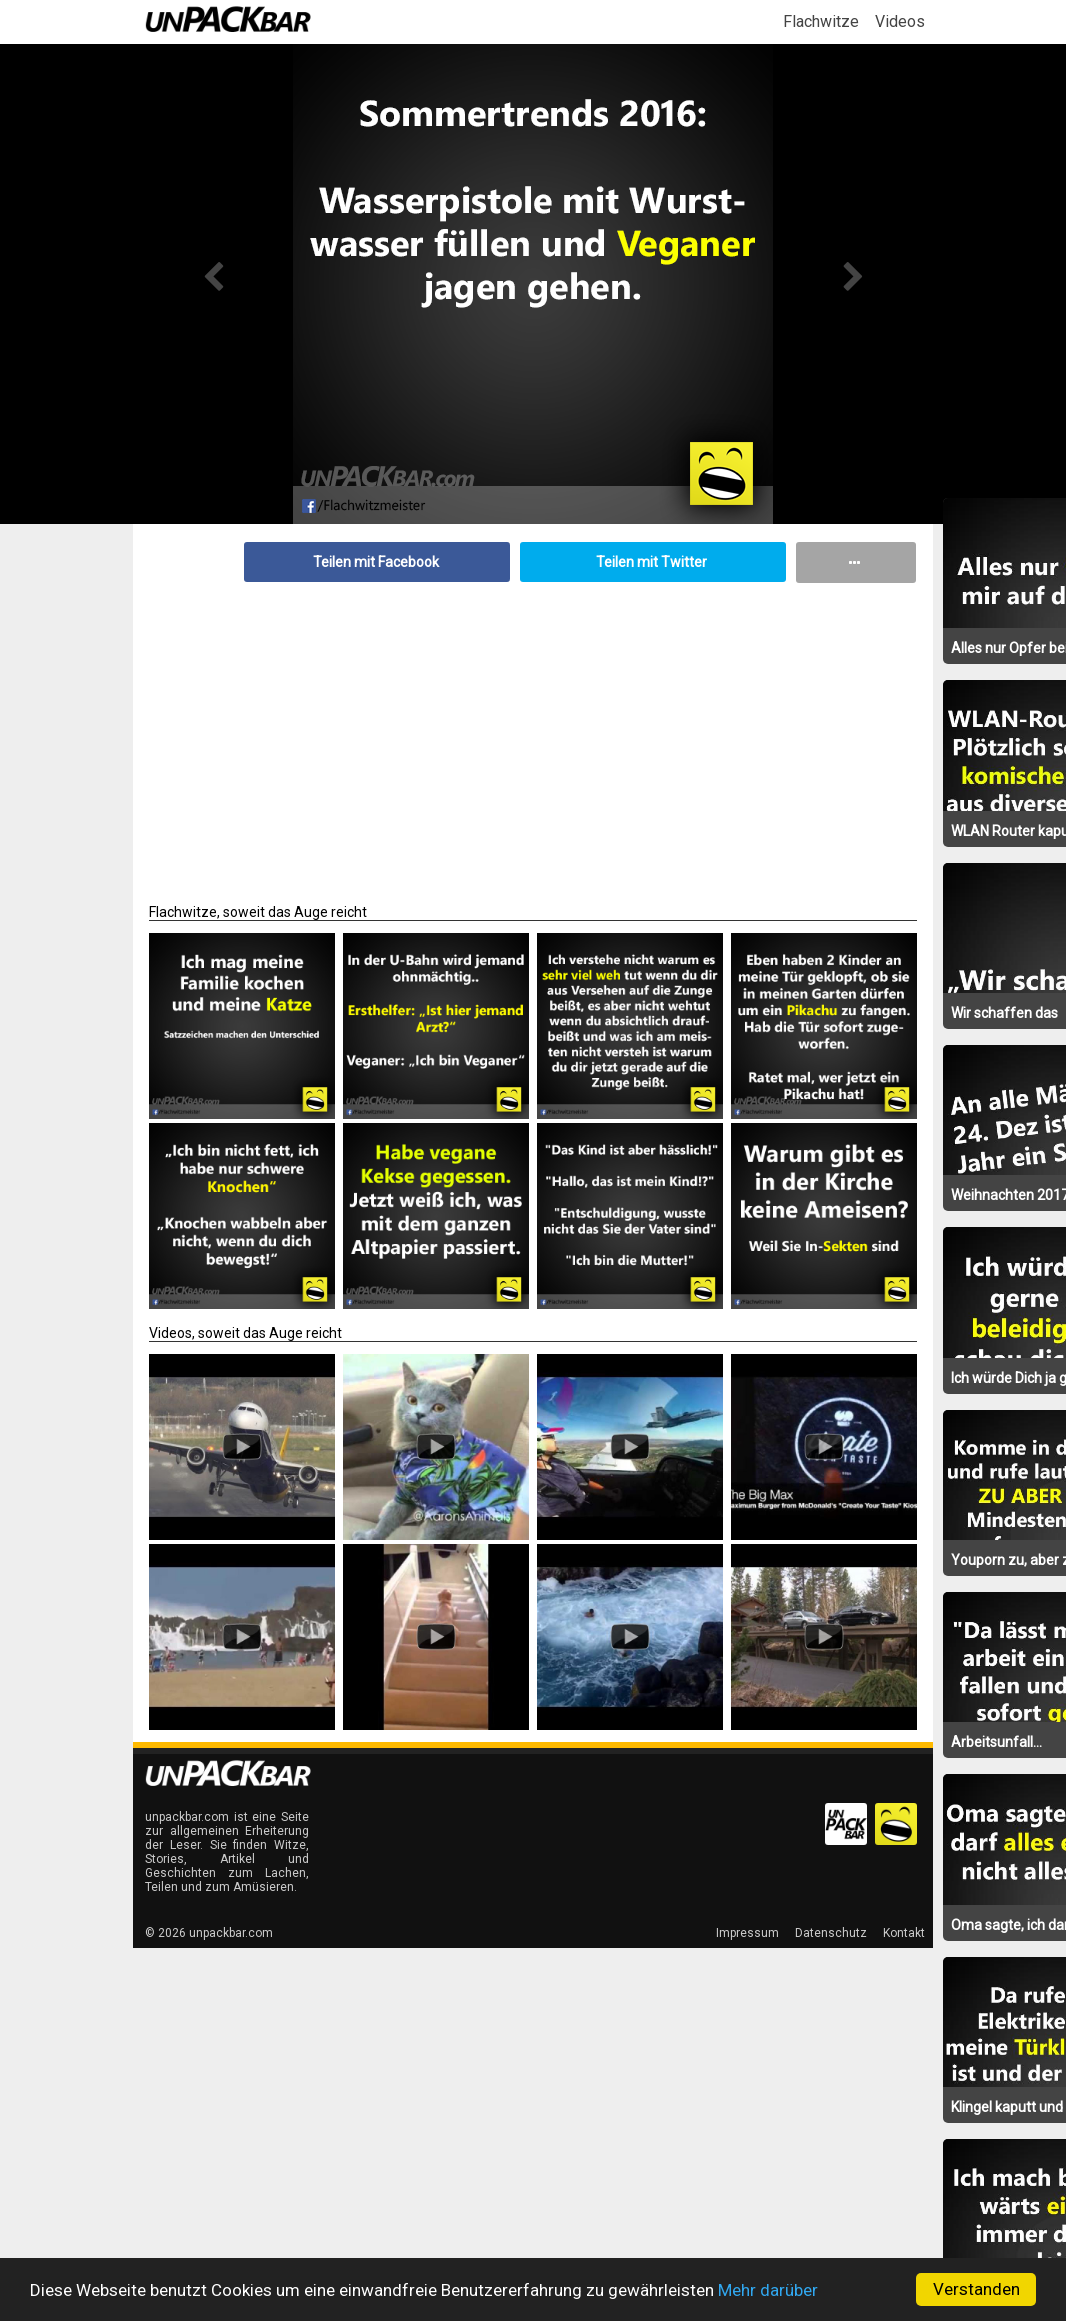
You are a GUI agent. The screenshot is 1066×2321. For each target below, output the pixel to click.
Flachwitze (821, 21)
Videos (900, 21)
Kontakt (904, 1933)
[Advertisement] (533, 733)
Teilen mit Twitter (651, 562)
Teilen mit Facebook (376, 562)
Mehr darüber (768, 2290)
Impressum (747, 1933)
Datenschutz (831, 1933)
